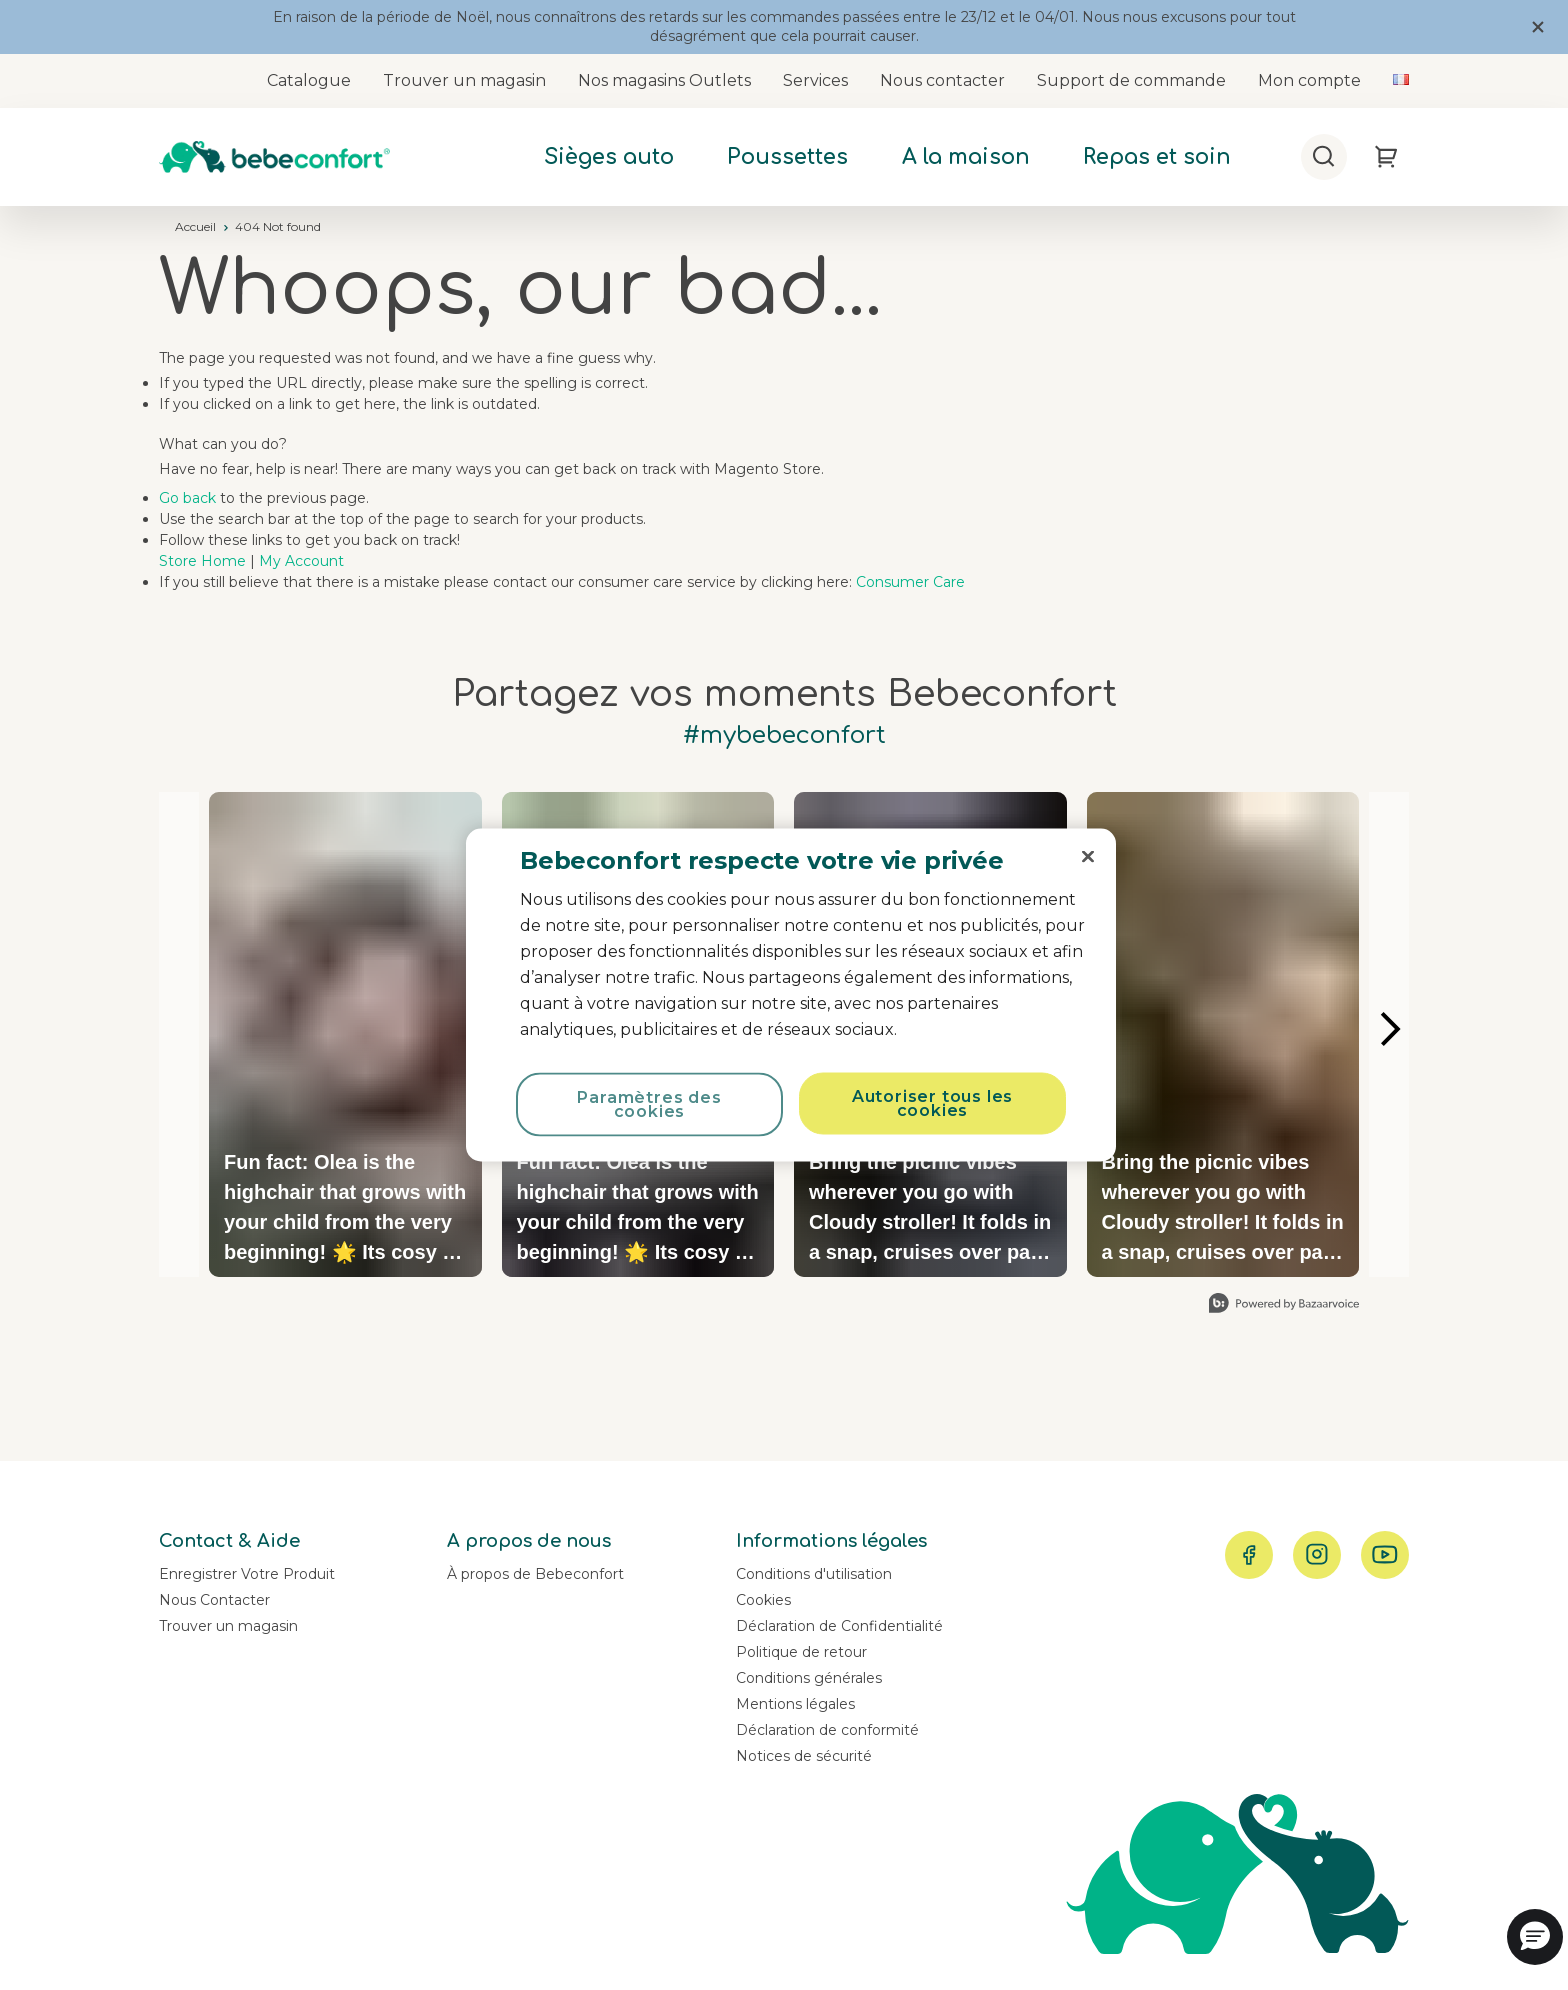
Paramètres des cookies (649, 1104)
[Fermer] (1088, 857)
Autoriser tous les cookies (932, 1103)
